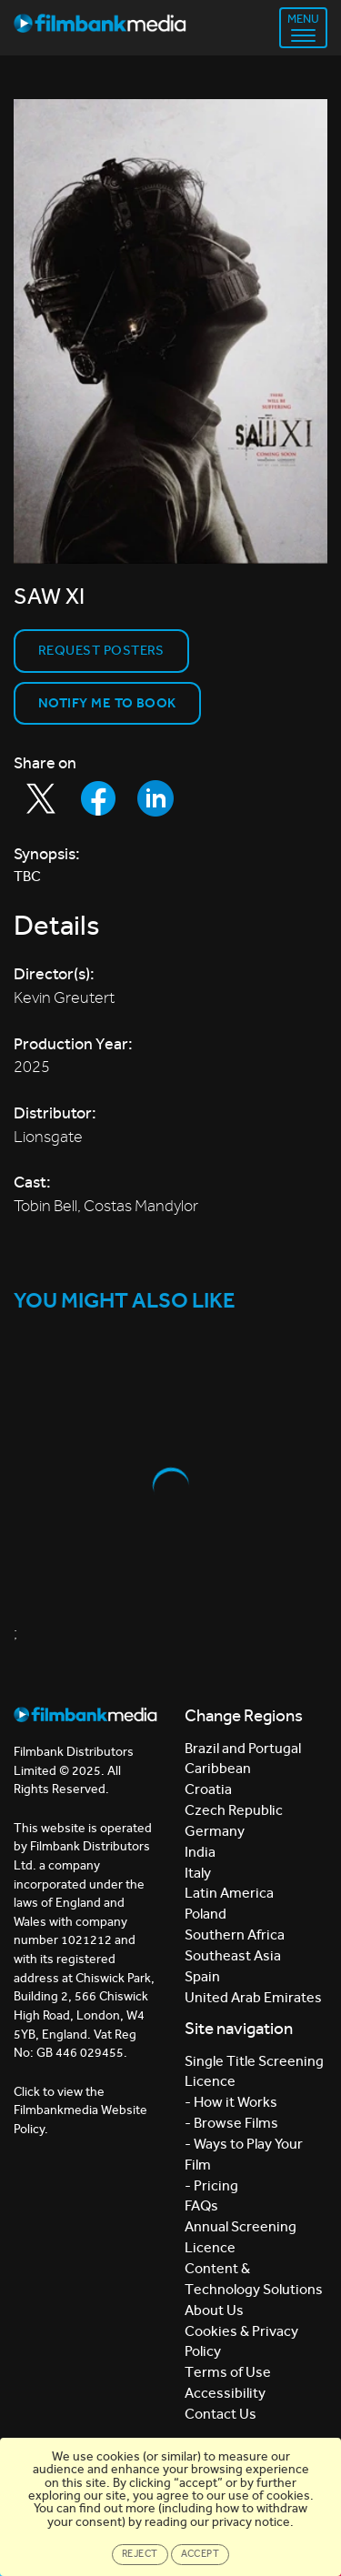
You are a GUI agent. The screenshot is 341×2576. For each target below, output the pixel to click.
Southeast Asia (233, 1955)
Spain (202, 1976)
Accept (200, 2554)
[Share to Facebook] (98, 798)
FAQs (201, 2205)
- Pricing (211, 2185)
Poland (205, 1913)
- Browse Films (231, 2122)
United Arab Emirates (253, 1997)
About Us (214, 2310)
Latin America (229, 1892)
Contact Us (220, 2413)
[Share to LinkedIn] (155, 798)
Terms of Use (228, 2372)
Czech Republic (234, 1810)
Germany (215, 1830)
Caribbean (218, 1768)
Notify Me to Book (107, 703)
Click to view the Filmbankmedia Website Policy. (80, 2110)
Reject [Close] (140, 2554)
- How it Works (231, 2101)
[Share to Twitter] (41, 798)
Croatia (208, 1789)
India (200, 1851)
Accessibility (225, 2392)
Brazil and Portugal (243, 1748)
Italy (198, 1872)
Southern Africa (235, 1934)
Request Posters (101, 650)
